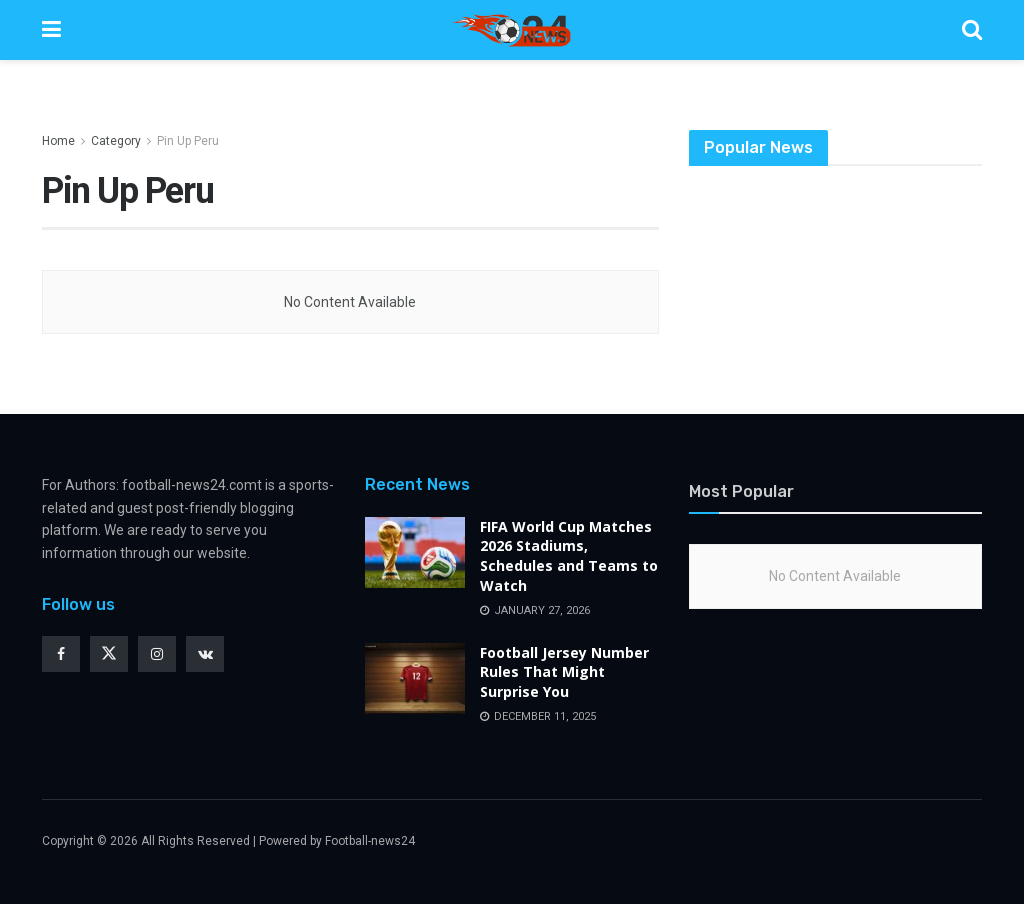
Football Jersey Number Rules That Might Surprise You (564, 672)
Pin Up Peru (188, 141)
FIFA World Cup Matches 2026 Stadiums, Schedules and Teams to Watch (569, 556)
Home (58, 141)
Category (116, 141)
